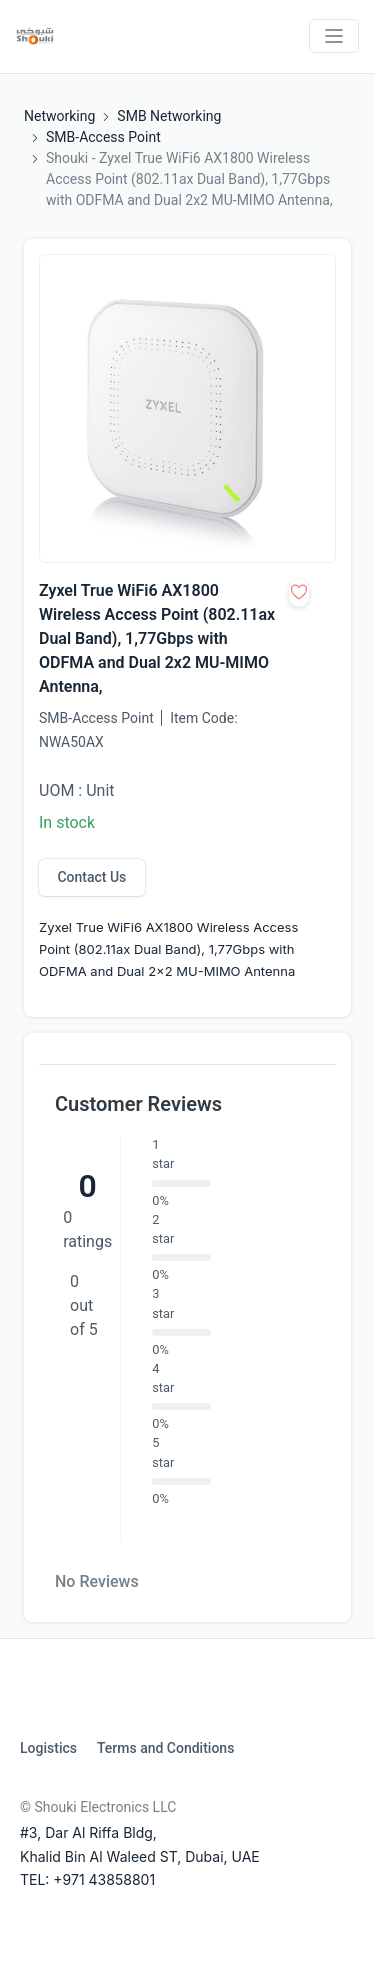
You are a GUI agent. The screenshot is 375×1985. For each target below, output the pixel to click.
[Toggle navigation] (334, 36)
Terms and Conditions (165, 1748)
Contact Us (91, 877)
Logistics (48, 1748)
